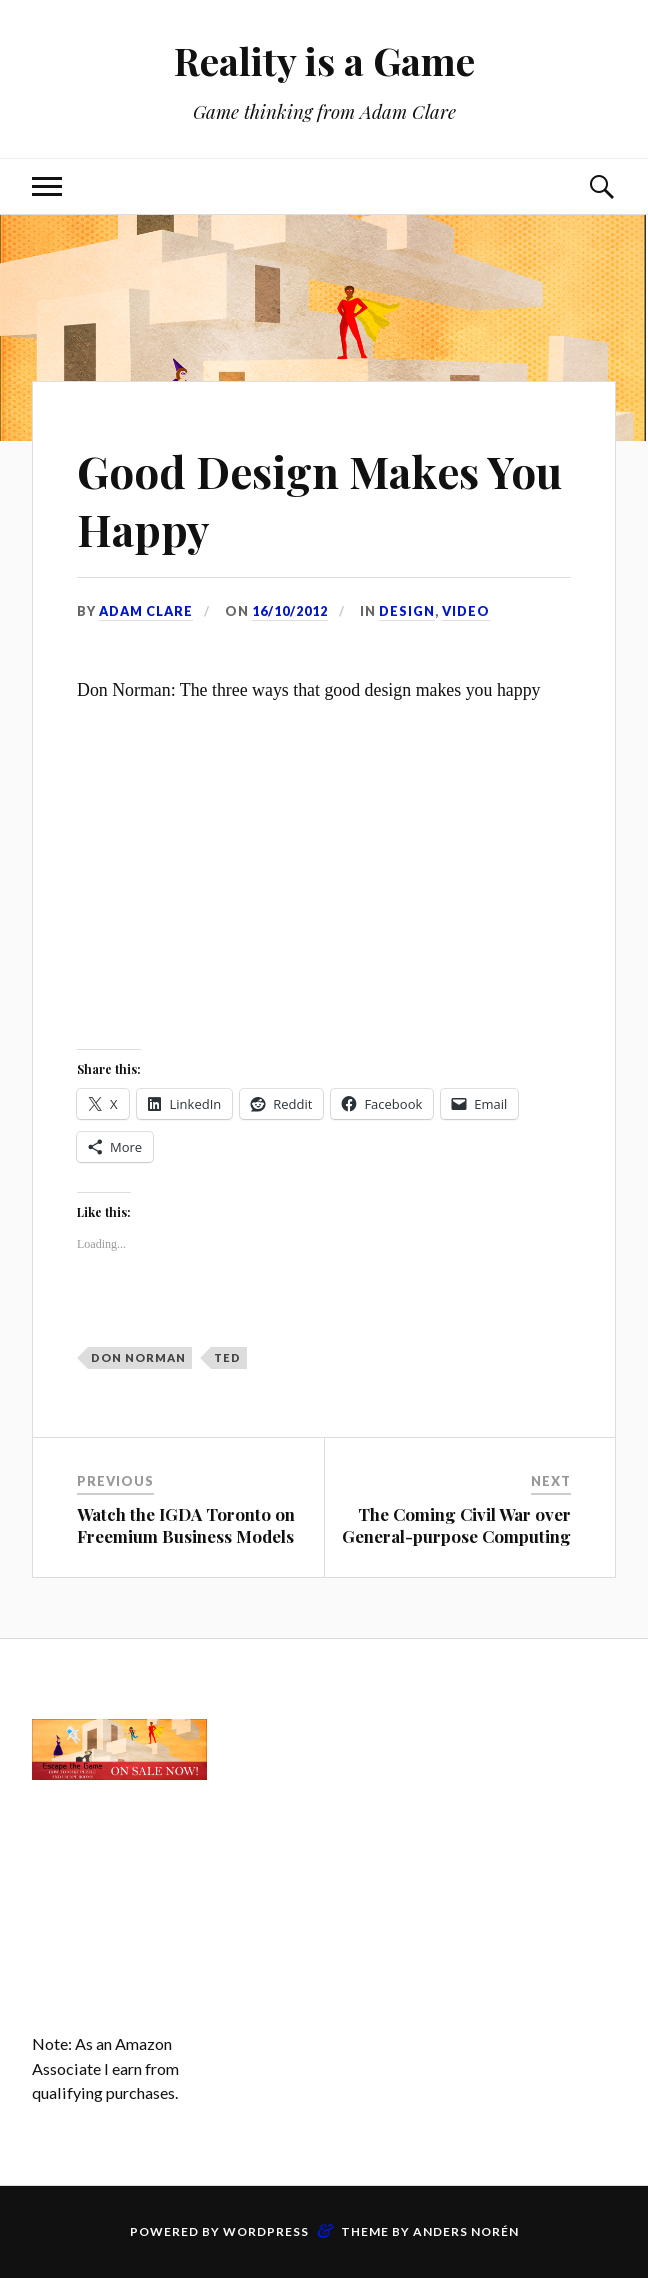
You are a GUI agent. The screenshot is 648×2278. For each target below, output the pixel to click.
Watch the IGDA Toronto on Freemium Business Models (186, 1525)
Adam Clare (146, 611)
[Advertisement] (324, 1781)
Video (466, 611)
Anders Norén (466, 2231)
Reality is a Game (324, 60)
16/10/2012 (290, 611)
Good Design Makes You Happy (322, 499)
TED (227, 1356)
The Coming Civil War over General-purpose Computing (456, 1525)
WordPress (266, 2231)
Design (407, 611)
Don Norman (138, 1356)
